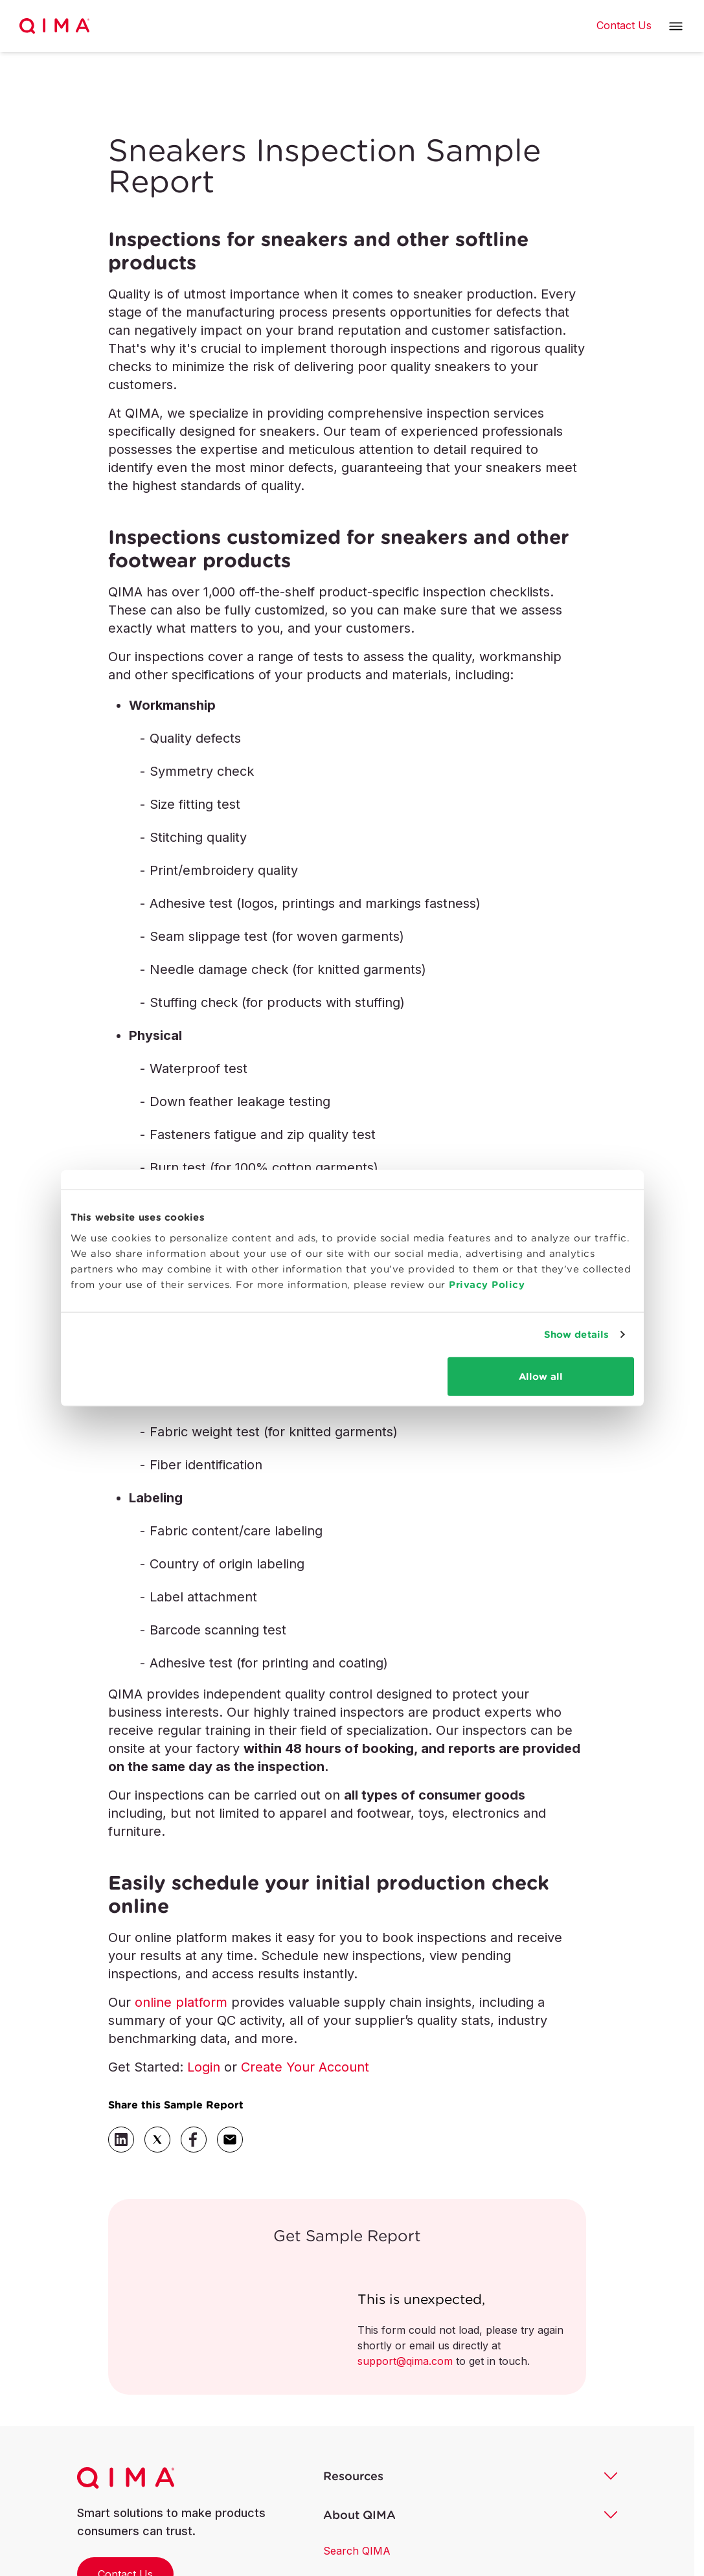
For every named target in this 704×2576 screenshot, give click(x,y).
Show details (576, 1334)
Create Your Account (305, 2067)
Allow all (541, 1376)
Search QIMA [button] (357, 2550)
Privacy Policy (487, 1284)
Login (203, 2067)
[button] (676, 26)
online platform (181, 2002)
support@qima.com (405, 2361)
